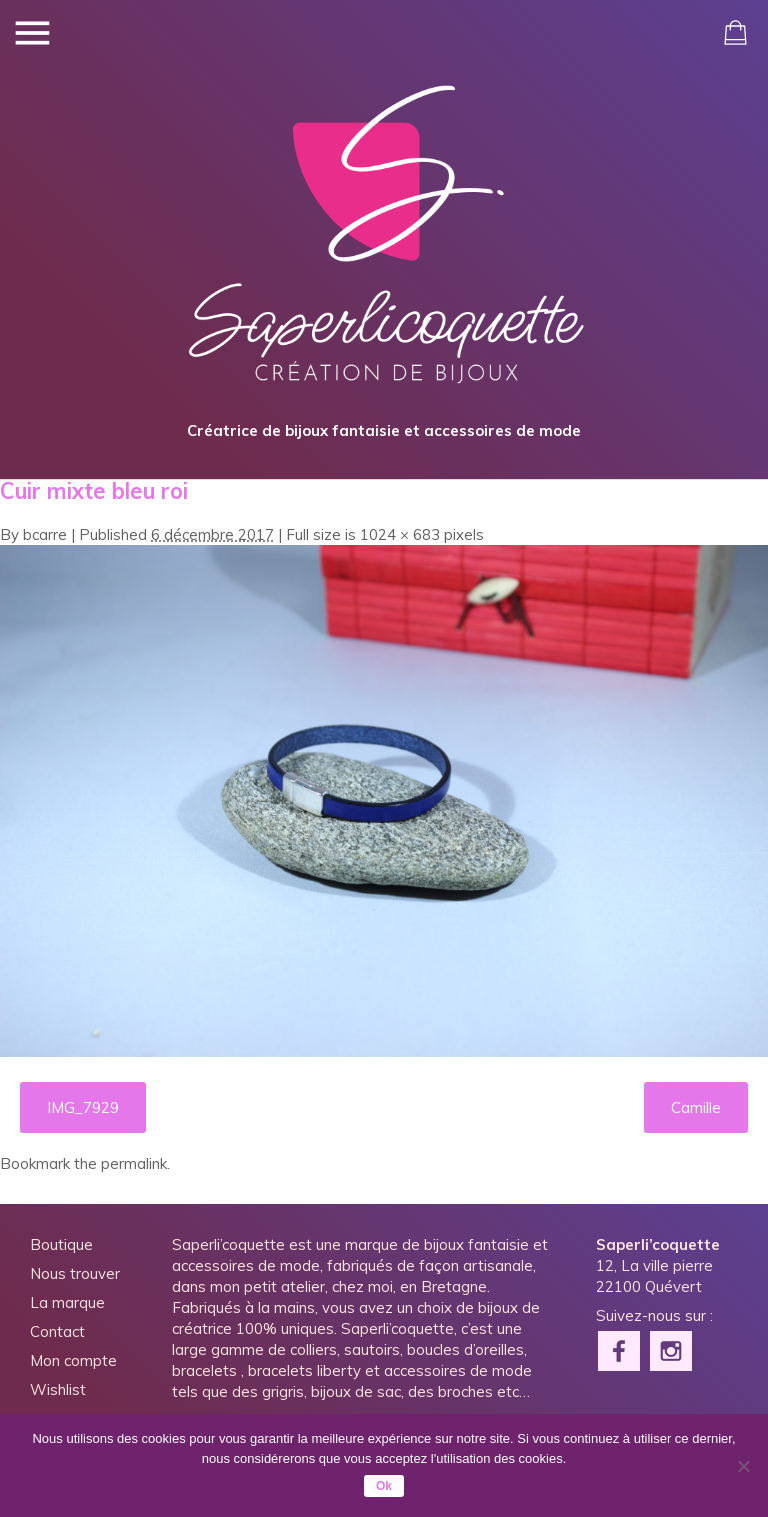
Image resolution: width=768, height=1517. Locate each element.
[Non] (743, 1466)
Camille (696, 1107)
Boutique (61, 1244)
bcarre (45, 534)
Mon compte (73, 1360)
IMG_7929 (83, 1107)
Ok (384, 1486)
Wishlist (58, 1389)
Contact (57, 1331)
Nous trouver (75, 1273)
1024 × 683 (400, 534)
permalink (134, 1163)
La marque (67, 1302)
